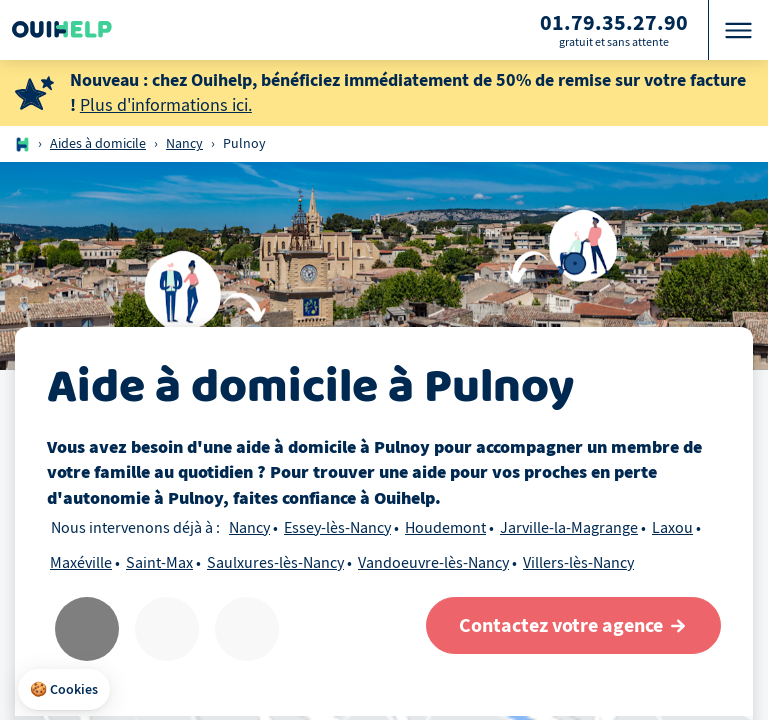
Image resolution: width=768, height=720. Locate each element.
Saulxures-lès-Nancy (275, 563)
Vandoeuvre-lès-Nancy (433, 563)
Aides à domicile (98, 143)
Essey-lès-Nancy (337, 528)
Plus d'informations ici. (166, 105)
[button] (64, 690)
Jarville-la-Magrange (569, 528)
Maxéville (81, 563)
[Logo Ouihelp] (62, 30)
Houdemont (445, 528)
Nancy (184, 143)
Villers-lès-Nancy (578, 563)
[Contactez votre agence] (573, 625)
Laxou (672, 528)
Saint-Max (159, 563)
